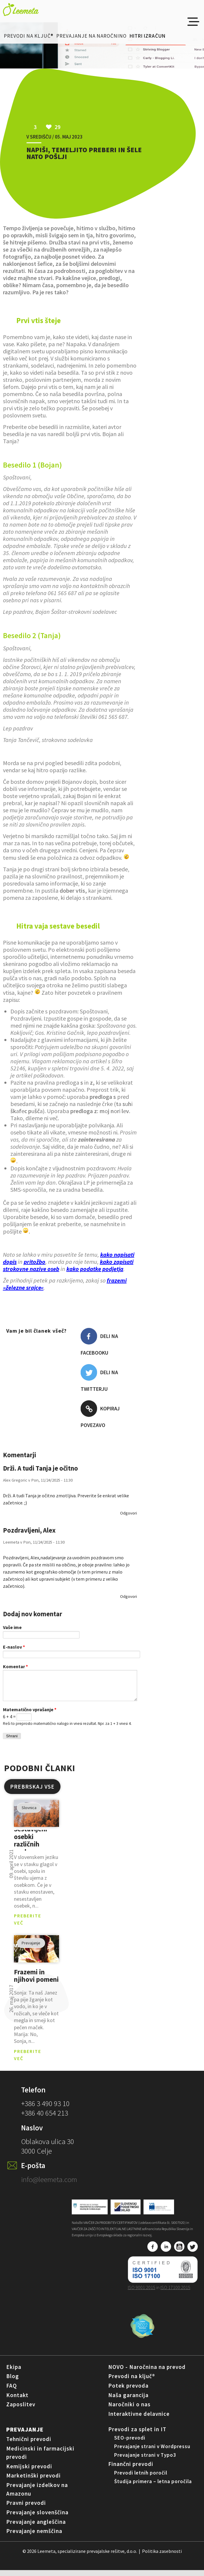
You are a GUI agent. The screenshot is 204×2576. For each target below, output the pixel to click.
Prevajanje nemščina (34, 2536)
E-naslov (14, 1647)
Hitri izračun (147, 36)
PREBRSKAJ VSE (32, 1792)
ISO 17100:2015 (175, 2293)
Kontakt (17, 2401)
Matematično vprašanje (29, 1715)
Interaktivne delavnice (139, 2419)
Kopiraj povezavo (100, 1414)
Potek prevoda (128, 2391)
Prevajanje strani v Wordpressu (152, 2452)
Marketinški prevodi (33, 2481)
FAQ (11, 2391)
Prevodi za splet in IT (137, 2435)
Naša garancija (128, 2401)
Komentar (15, 1666)
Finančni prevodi (130, 2469)
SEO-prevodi (129, 2443)
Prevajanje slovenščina (37, 2518)
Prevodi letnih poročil (140, 2478)
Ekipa (13, 2372)
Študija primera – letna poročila (153, 2487)
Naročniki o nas (129, 2410)
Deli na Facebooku (99, 1342)
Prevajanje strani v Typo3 (145, 2461)
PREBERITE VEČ (27, 1925)
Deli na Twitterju (99, 1378)
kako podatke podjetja (94, 1268)
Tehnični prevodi (28, 2444)
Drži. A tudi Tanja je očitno (40, 1468)
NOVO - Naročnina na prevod (147, 2372)
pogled (36, 1819)
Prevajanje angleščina (36, 2527)
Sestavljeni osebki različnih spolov (30, 1846)
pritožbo (34, 1261)
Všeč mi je (44, 1344)
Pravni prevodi (26, 2508)
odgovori (128, 1513)
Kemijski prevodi (29, 2472)
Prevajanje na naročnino (91, 36)
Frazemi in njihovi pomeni (36, 1981)
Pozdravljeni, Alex (29, 1530)
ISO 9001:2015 (141, 2293)
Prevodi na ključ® (28, 36)
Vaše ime (12, 1627)
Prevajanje (25, 2435)
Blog (12, 2382)
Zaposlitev (20, 2410)
